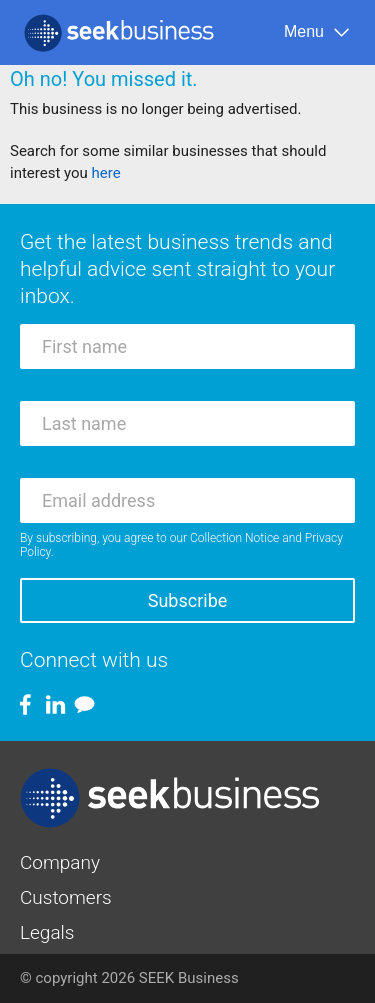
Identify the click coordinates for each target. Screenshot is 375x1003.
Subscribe (188, 600)
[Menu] (317, 32)
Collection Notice (234, 538)
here (106, 173)
